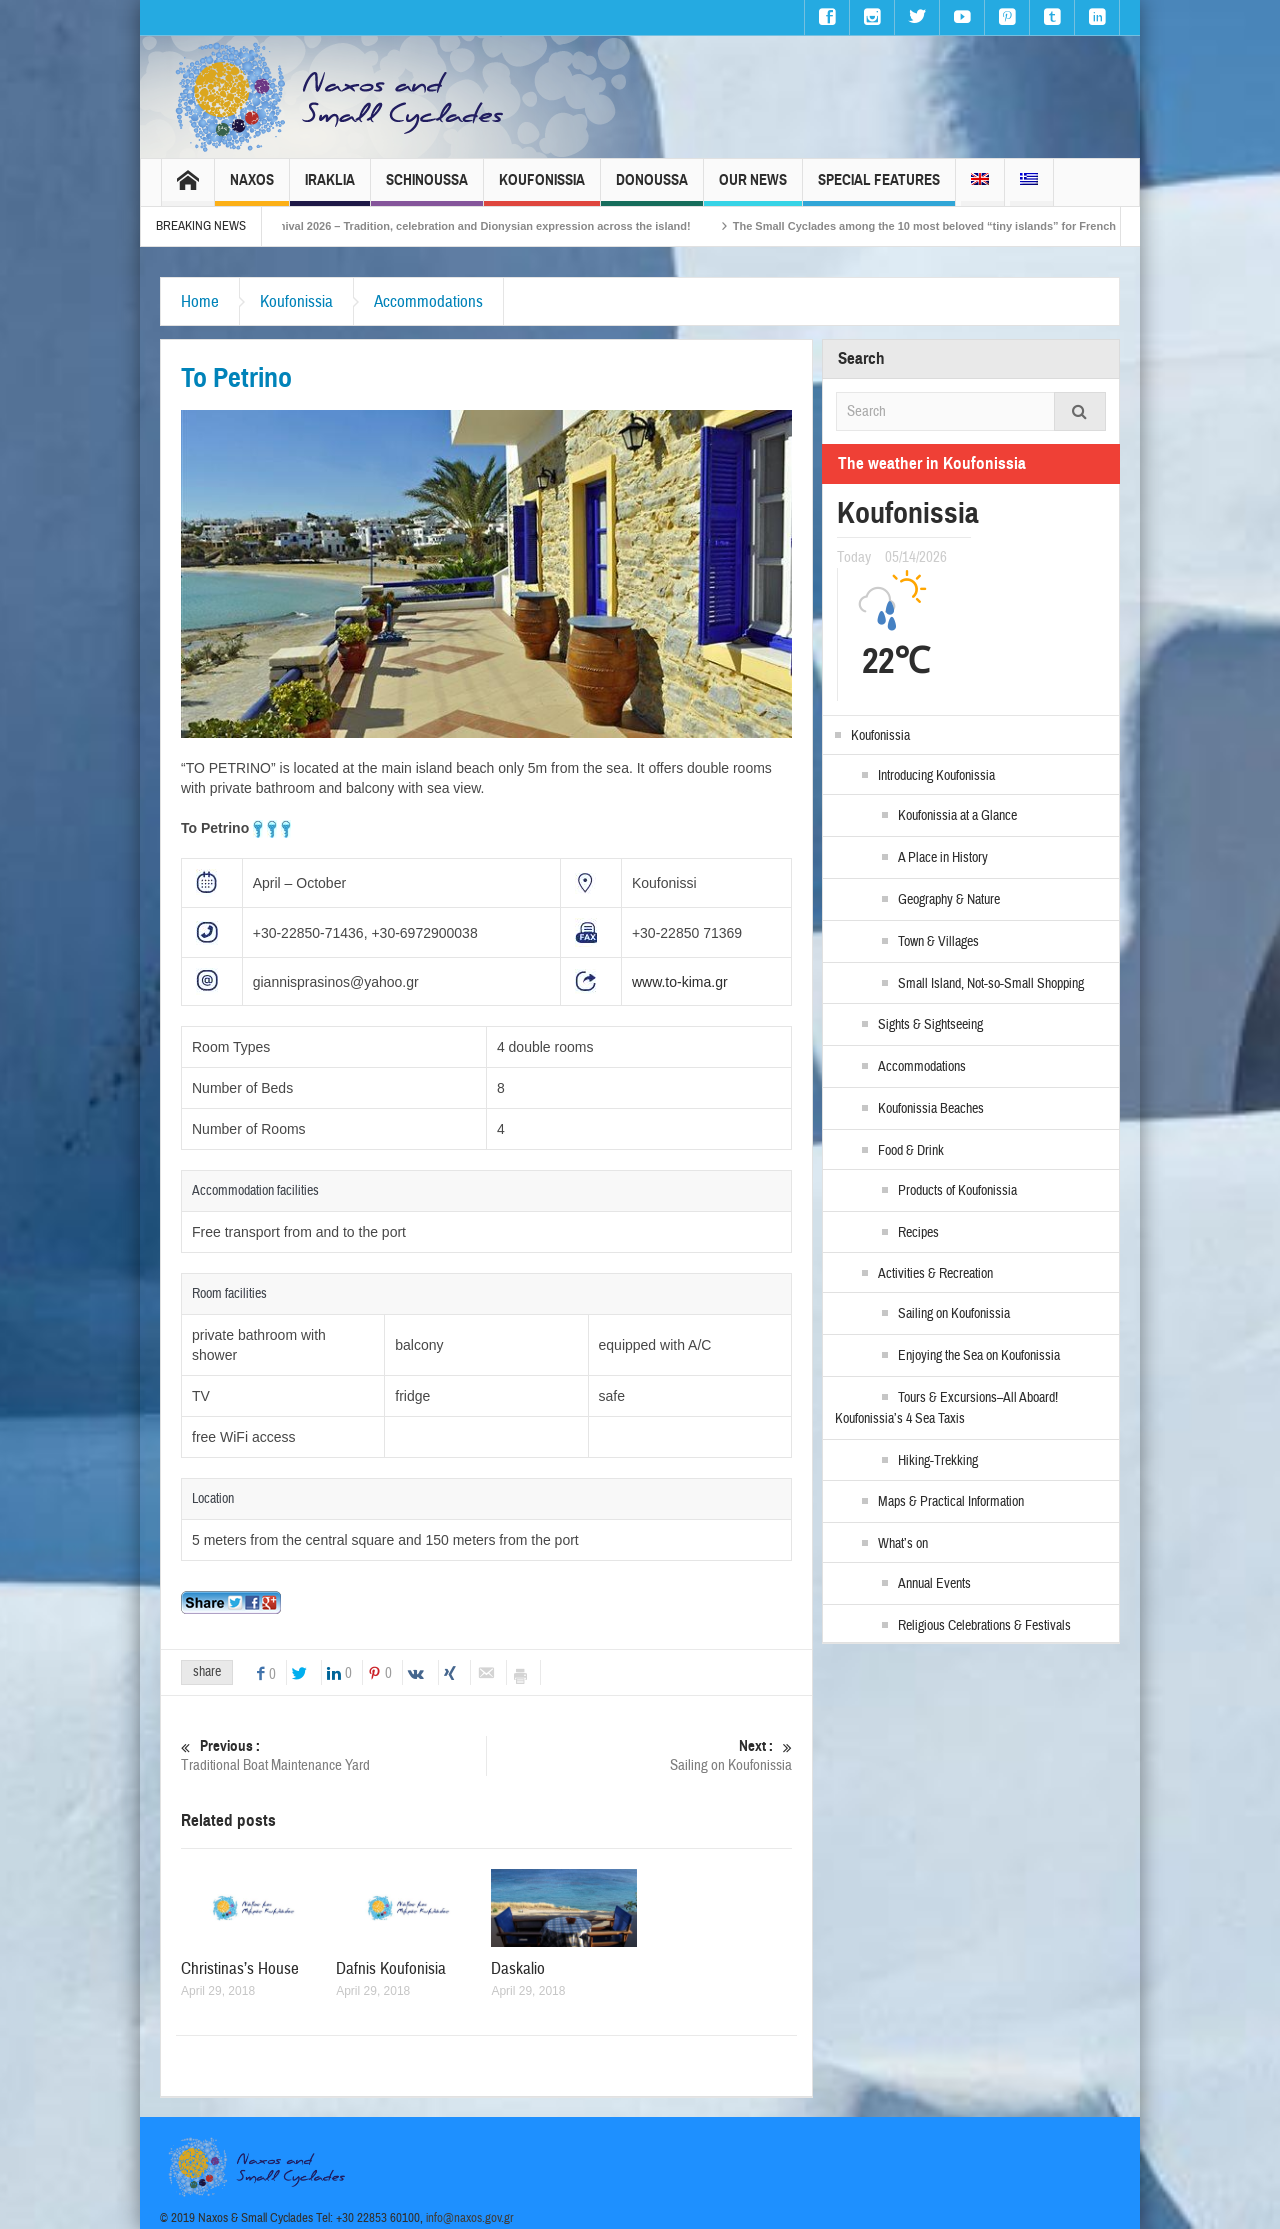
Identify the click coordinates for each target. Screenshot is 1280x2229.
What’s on (903, 1544)
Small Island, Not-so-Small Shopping (991, 984)
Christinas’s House (240, 1968)
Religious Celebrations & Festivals (984, 1626)
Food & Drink (911, 1151)
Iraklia (330, 188)
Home (200, 301)
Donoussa (652, 188)
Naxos (252, 188)
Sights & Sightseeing (930, 1025)
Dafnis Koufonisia (391, 1968)
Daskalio (518, 1968)
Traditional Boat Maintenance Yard (333, 1755)
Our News (753, 188)
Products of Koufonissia (957, 1191)
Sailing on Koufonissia (639, 1755)
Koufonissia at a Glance (957, 816)
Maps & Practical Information (951, 1502)
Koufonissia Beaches (931, 1109)
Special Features (879, 188)
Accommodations (428, 301)
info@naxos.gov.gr (470, 2218)
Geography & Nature (949, 900)
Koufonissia (542, 188)
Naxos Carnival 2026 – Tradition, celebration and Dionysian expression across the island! (479, 226)
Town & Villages (938, 942)
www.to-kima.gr (680, 982)
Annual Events (934, 1584)
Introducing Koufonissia (936, 776)
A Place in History (943, 858)
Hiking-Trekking (938, 1461)
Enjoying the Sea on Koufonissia (979, 1356)
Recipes (918, 1233)
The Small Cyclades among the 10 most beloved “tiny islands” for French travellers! (974, 226)
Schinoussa (427, 188)
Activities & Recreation (935, 1274)
